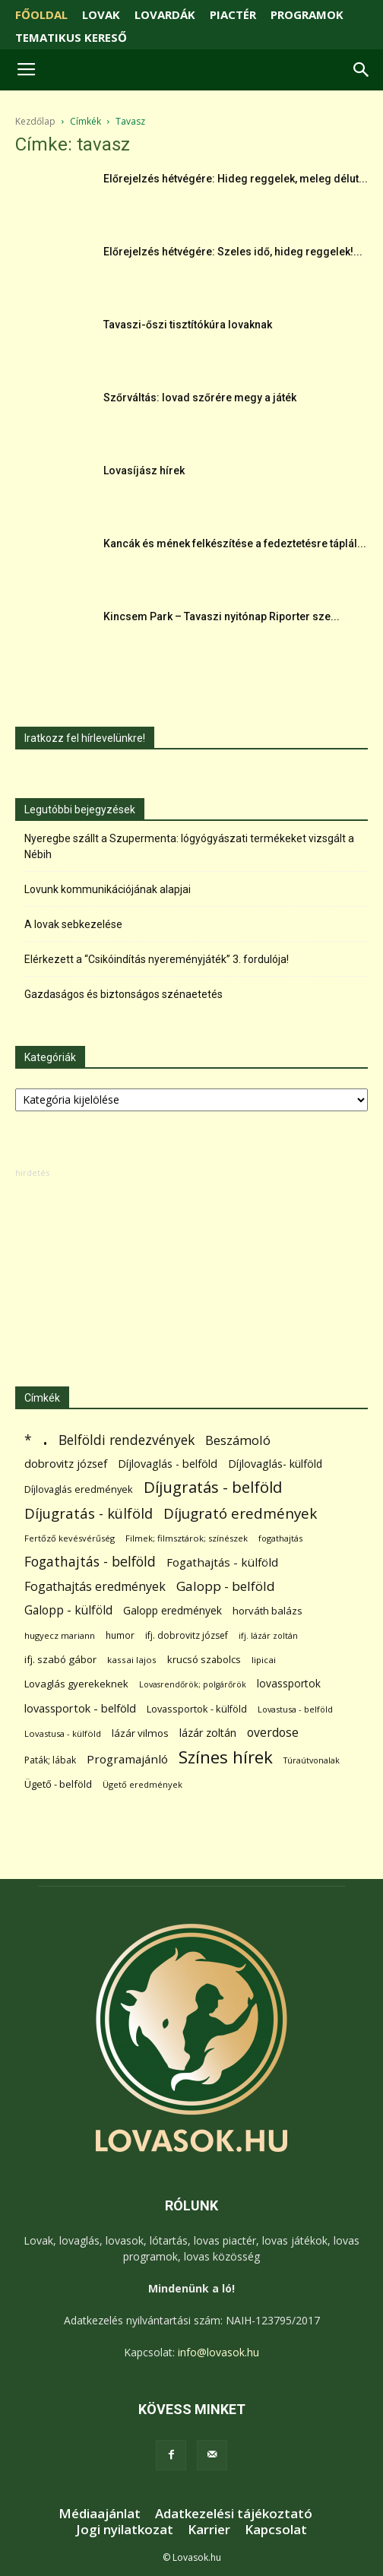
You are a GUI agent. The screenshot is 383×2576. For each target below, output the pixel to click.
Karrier (209, 2529)
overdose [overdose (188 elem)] (273, 1733)
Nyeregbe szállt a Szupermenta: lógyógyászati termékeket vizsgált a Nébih (189, 846)
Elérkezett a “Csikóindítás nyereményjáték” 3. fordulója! (156, 959)
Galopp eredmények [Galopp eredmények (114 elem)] (172, 1610)
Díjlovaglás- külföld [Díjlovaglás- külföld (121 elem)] (275, 1463)
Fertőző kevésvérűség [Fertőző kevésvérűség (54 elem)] (69, 1538)
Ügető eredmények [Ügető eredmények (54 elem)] (142, 1784)
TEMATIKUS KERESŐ (71, 37)
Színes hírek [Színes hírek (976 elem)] (226, 1757)
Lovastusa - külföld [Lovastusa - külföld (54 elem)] (62, 1733)
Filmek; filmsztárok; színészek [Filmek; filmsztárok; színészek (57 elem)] (186, 1538)
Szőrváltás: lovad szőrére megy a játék (199, 397)
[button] (361, 69)
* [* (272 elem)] (28, 1440)
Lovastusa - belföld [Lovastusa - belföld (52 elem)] (295, 1709)
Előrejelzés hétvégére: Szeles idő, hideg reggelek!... (232, 252)
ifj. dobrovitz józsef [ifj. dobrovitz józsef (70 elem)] (186, 1635)
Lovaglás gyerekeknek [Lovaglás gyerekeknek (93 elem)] (76, 1683)
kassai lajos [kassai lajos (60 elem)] (132, 1659)
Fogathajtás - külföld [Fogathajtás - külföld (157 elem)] (222, 1562)
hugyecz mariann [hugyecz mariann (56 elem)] (59, 1635)
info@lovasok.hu (218, 2352)
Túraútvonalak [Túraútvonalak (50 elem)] (311, 1760)
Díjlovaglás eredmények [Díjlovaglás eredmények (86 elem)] (78, 1489)
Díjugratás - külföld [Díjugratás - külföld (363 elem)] (88, 1513)
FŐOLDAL (41, 14)
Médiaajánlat (100, 2514)
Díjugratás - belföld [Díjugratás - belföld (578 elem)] (213, 1487)
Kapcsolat (276, 2529)
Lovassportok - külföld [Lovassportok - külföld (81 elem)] (197, 1709)
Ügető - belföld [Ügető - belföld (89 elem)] (58, 1784)
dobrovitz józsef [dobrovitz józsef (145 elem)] (65, 1463)
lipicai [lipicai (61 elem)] (264, 1659)
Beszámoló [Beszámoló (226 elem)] (238, 1440)
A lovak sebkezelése (73, 924)
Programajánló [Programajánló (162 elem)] (127, 1758)
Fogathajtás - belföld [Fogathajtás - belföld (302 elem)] (90, 1562)
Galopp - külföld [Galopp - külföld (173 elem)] (68, 1610)
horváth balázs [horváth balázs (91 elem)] (267, 1611)
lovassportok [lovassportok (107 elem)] (289, 1683)
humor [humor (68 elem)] (120, 1635)
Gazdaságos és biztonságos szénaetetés (123, 994)
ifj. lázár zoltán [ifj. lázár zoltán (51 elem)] (268, 1635)
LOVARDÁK (165, 14)
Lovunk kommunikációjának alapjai (107, 889)
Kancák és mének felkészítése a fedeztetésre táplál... (234, 543)
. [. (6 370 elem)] (45, 1437)
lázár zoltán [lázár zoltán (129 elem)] (207, 1732)
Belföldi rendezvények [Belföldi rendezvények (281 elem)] (127, 1440)
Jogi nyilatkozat (124, 2529)
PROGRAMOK (307, 14)
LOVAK (101, 14)
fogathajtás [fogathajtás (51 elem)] (280, 1538)
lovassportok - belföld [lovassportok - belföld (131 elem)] (80, 1708)
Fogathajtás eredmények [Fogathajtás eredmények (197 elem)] (95, 1587)
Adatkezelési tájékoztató (233, 2514)
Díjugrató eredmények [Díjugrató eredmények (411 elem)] (240, 1514)
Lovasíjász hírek (144, 470)
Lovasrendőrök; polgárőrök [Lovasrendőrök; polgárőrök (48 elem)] (192, 1684)
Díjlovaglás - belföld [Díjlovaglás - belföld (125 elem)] (167, 1463)
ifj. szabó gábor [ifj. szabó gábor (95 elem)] (60, 1659)
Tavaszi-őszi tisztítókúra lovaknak (187, 324)
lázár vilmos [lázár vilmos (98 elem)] (140, 1733)
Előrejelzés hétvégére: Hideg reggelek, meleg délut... (235, 179)
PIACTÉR (233, 14)
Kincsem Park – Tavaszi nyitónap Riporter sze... (221, 616)
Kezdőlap (35, 121)
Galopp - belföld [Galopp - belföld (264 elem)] (225, 1586)
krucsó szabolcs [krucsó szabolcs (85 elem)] (204, 1659)
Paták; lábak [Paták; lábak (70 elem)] (50, 1760)
